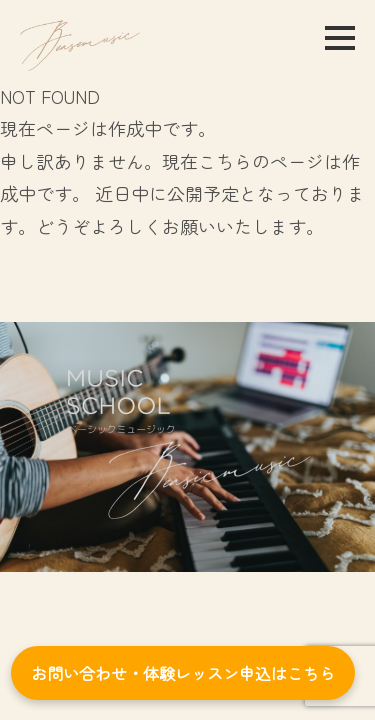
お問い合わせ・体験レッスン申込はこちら (183, 673)
